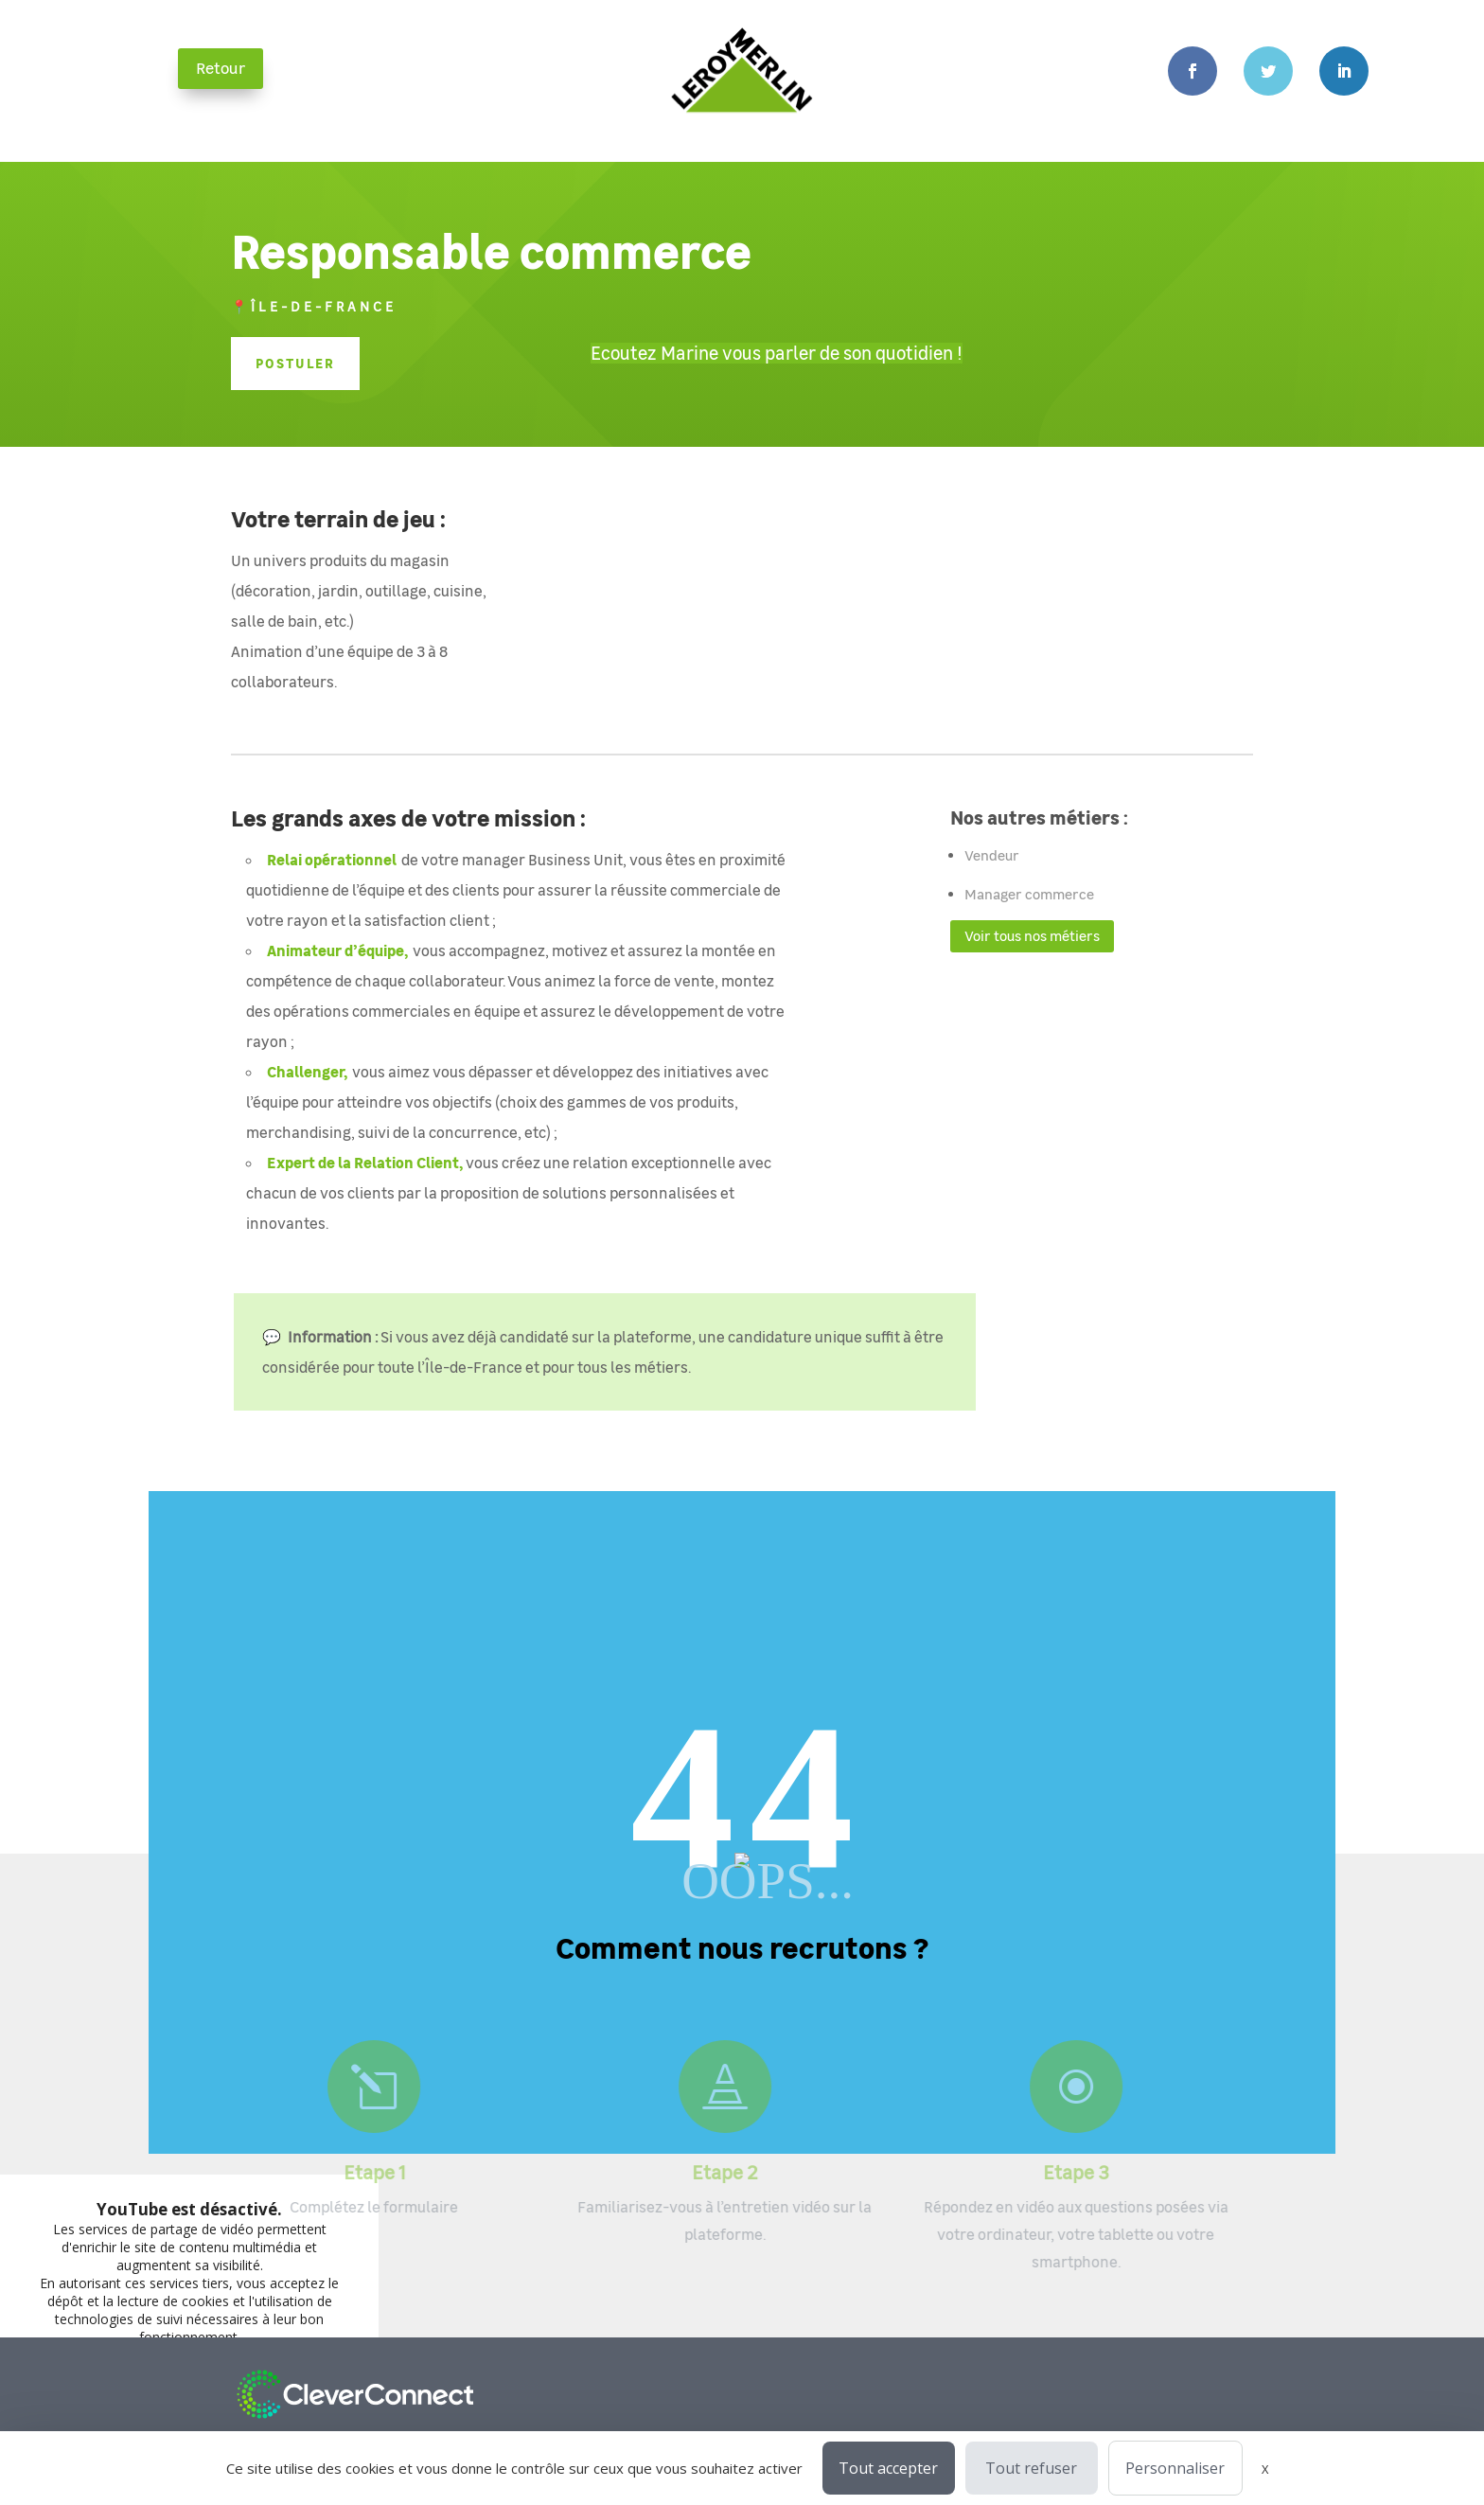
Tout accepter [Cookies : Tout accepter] (888, 2468)
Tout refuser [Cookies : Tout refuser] (1031, 2468)
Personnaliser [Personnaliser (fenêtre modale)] (1175, 2468)
